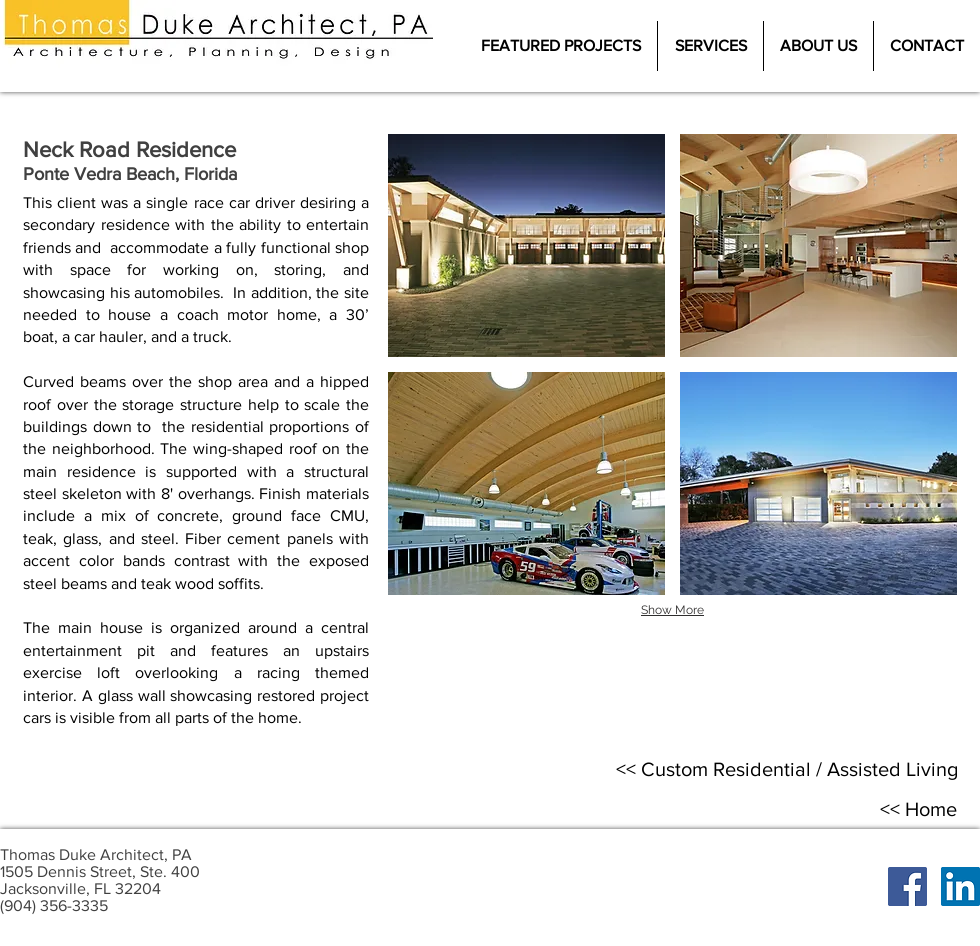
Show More (672, 610)
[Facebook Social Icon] (907, 886)
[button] (526, 245)
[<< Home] (918, 809)
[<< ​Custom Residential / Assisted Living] (787, 769)
